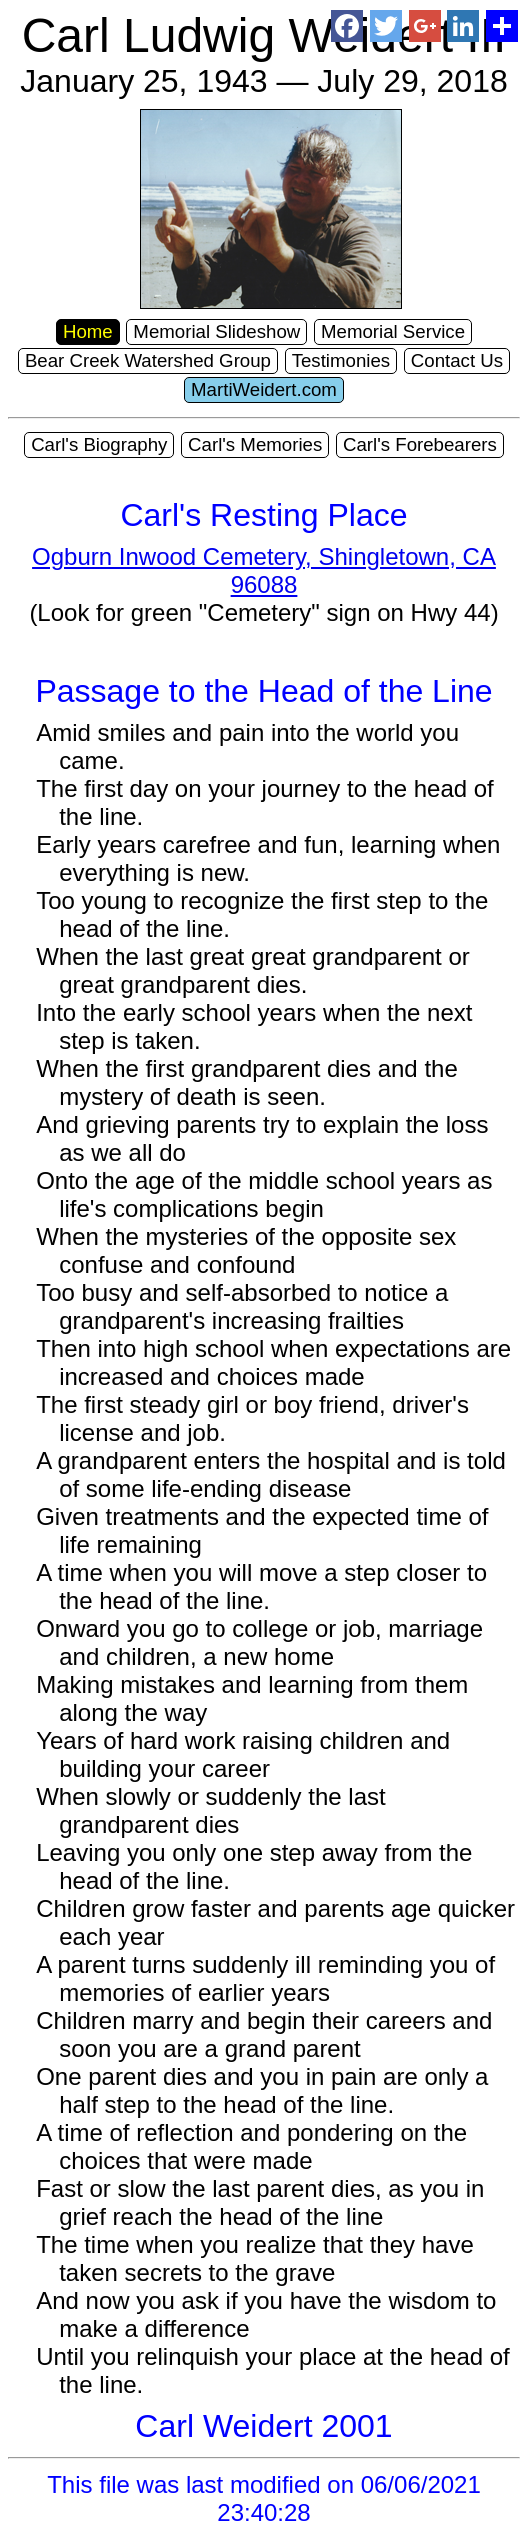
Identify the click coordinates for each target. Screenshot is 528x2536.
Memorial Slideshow (216, 331)
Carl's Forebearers (420, 444)
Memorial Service (393, 331)
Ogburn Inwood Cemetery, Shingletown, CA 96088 (264, 570)
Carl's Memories (255, 444)
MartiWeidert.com (264, 389)
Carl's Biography (99, 444)
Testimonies (341, 360)
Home (88, 331)
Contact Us (457, 360)
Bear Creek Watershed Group (148, 360)
